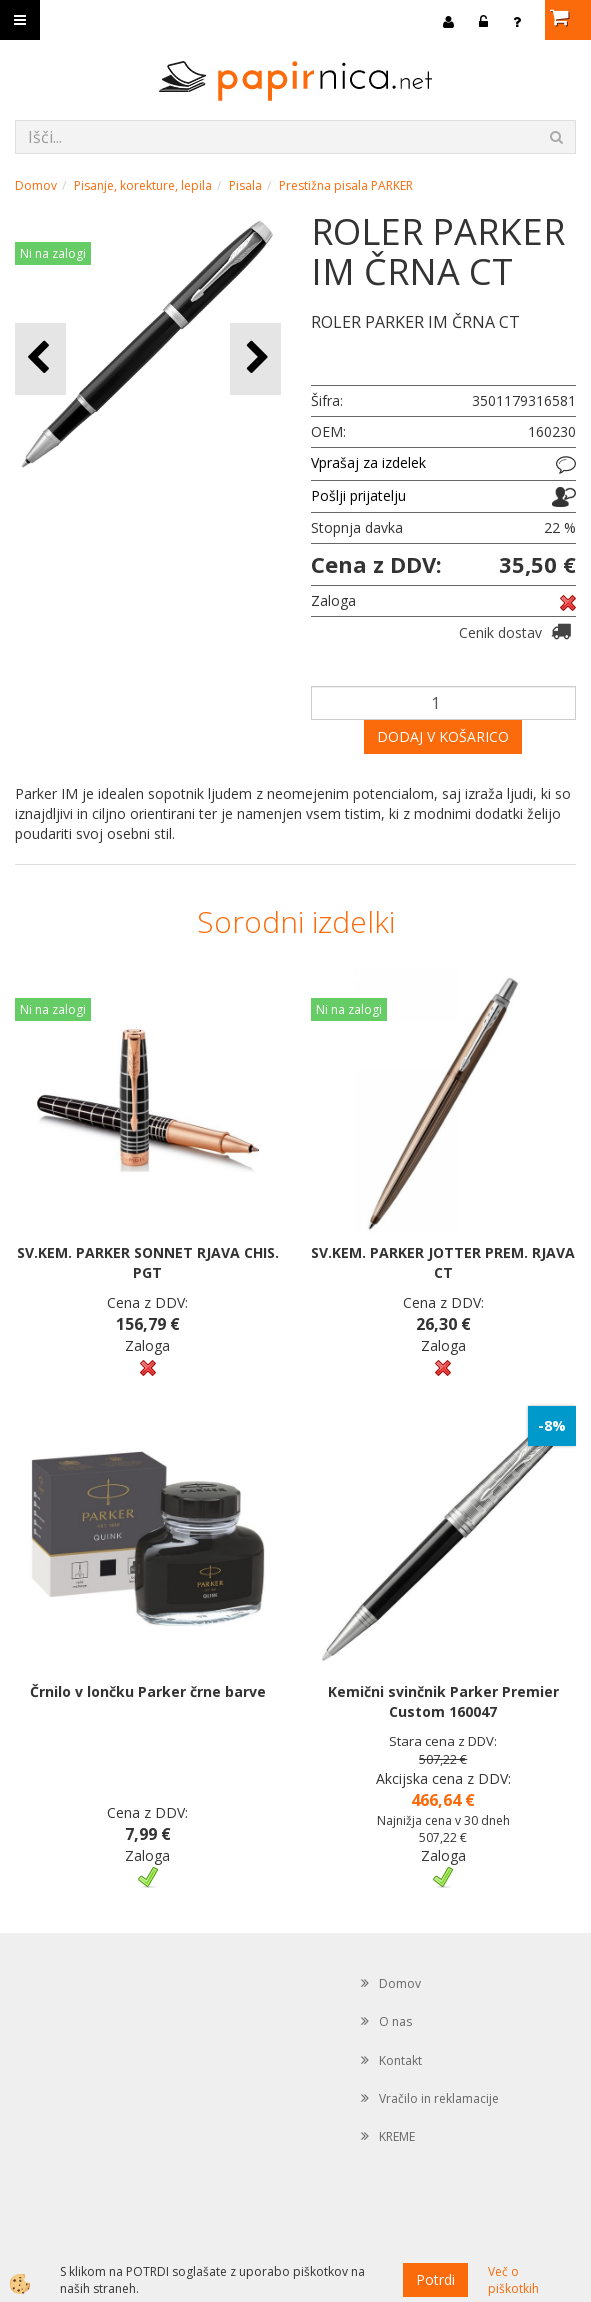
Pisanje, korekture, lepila (143, 185)
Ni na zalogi (53, 253)
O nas (395, 2021)
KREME (397, 2136)
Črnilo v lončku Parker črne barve (148, 1691)
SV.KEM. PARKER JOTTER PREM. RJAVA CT (443, 1262)
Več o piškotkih (513, 2280)
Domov (36, 185)
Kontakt (400, 2060)
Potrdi (435, 2279)
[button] (255, 358)
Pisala (245, 185)
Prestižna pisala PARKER (346, 185)
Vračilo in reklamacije (439, 2098)
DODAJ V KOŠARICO (443, 736)
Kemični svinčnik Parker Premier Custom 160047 (443, 1701)
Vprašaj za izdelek (368, 462)
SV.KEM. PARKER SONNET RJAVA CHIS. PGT (148, 1262)
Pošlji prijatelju (358, 495)
